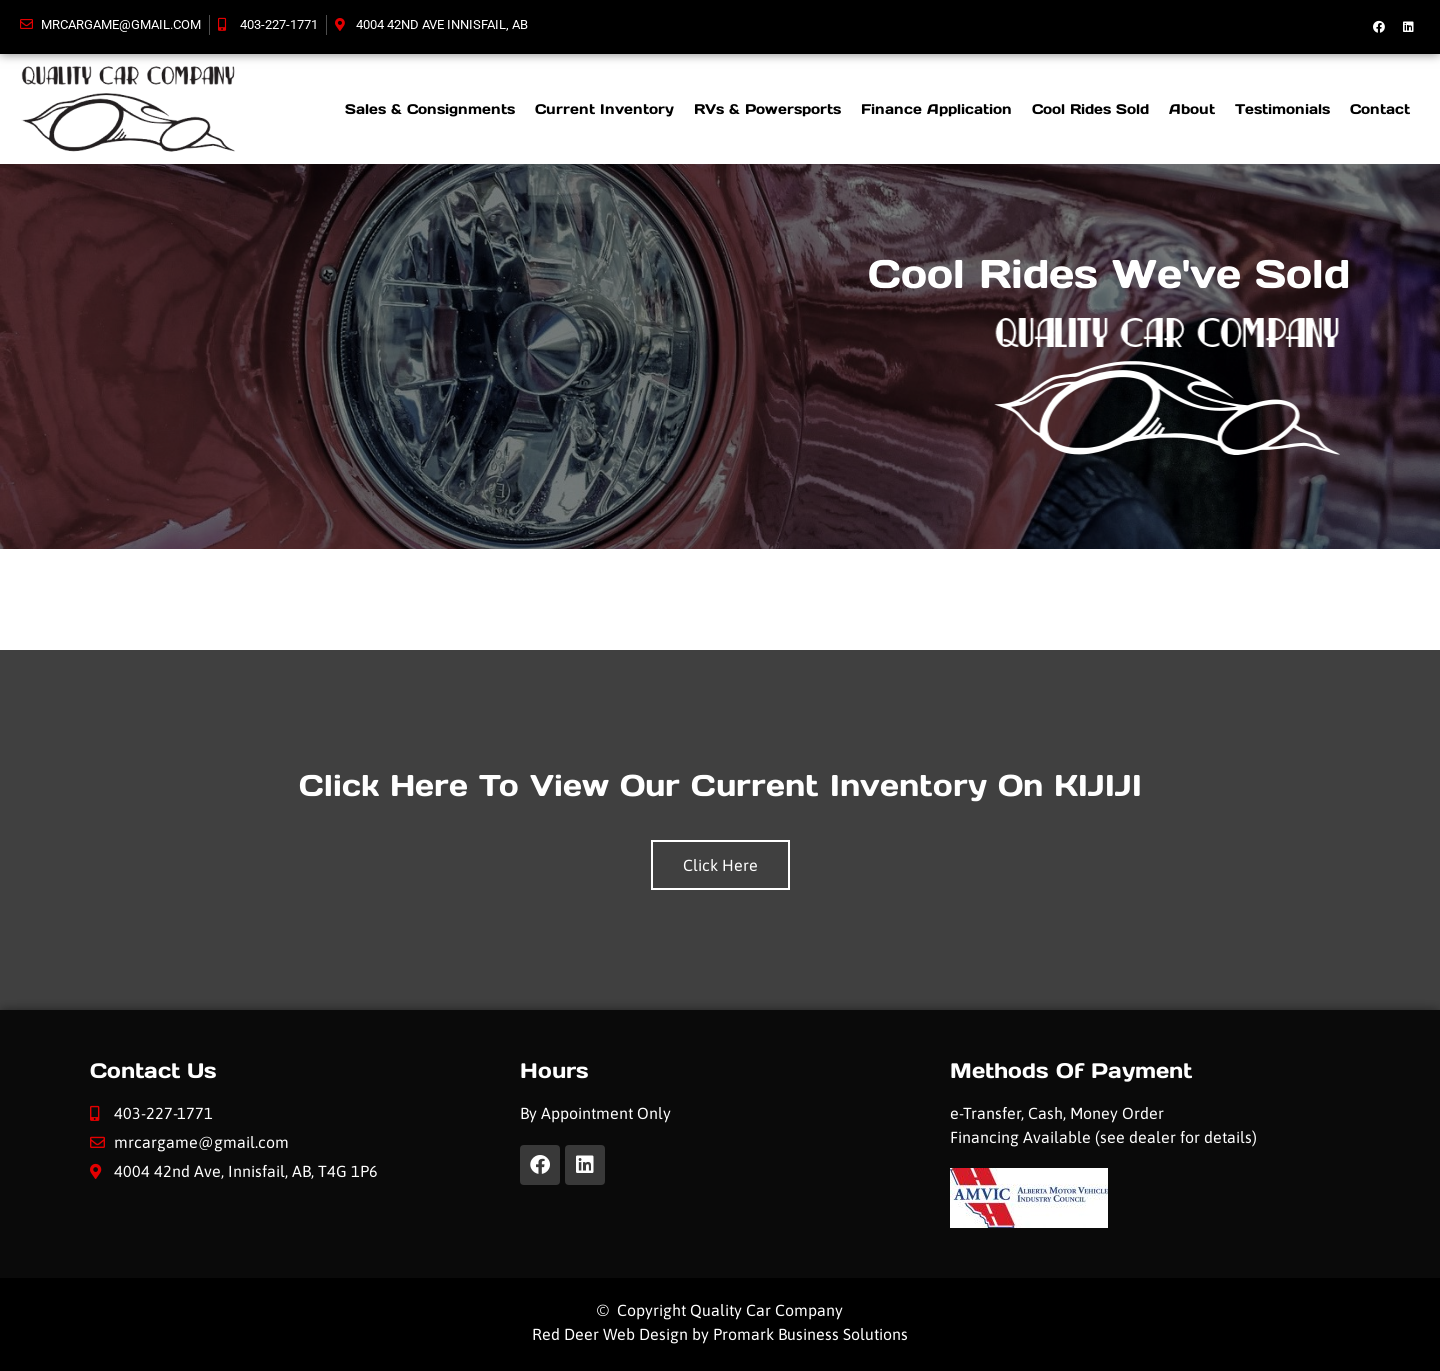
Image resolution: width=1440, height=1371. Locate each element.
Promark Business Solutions (810, 1334)
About (1192, 109)
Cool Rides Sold (1090, 109)
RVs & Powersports (767, 109)
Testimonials (1282, 109)
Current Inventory (604, 109)
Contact (1380, 109)
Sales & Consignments (430, 109)
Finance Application (936, 109)
